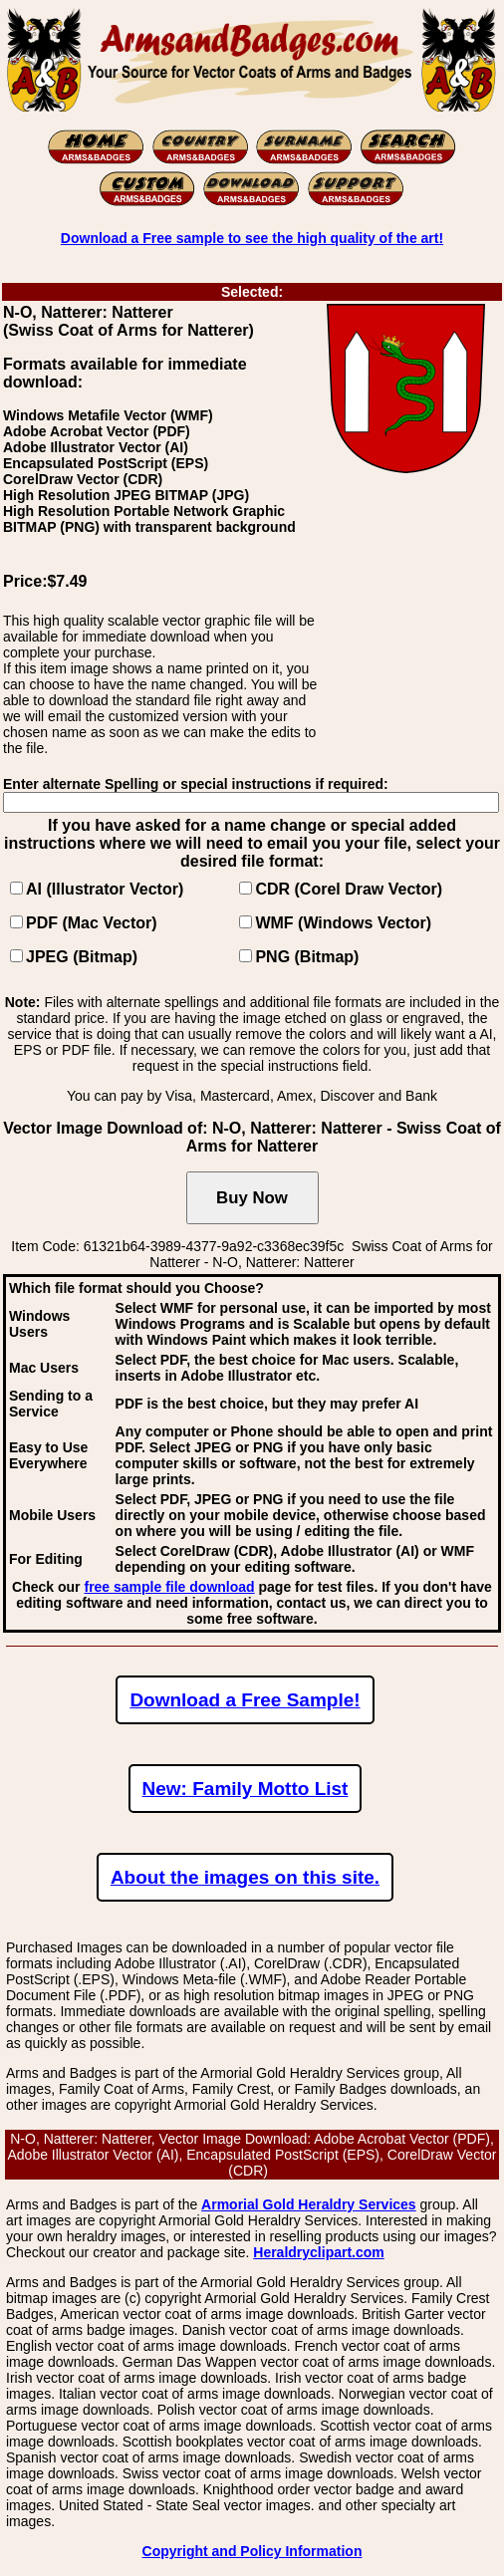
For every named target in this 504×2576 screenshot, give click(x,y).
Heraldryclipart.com (318, 2252)
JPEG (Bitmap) (81, 956)
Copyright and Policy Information (252, 2551)
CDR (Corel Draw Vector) (348, 889)
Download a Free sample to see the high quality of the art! (252, 238)
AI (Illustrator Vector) (104, 889)
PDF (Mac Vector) (91, 922)
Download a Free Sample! (244, 1699)
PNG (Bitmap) (307, 956)
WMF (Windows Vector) (343, 922)
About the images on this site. (245, 1877)
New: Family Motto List (245, 1788)
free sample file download (169, 1587)
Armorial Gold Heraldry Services (308, 2204)
